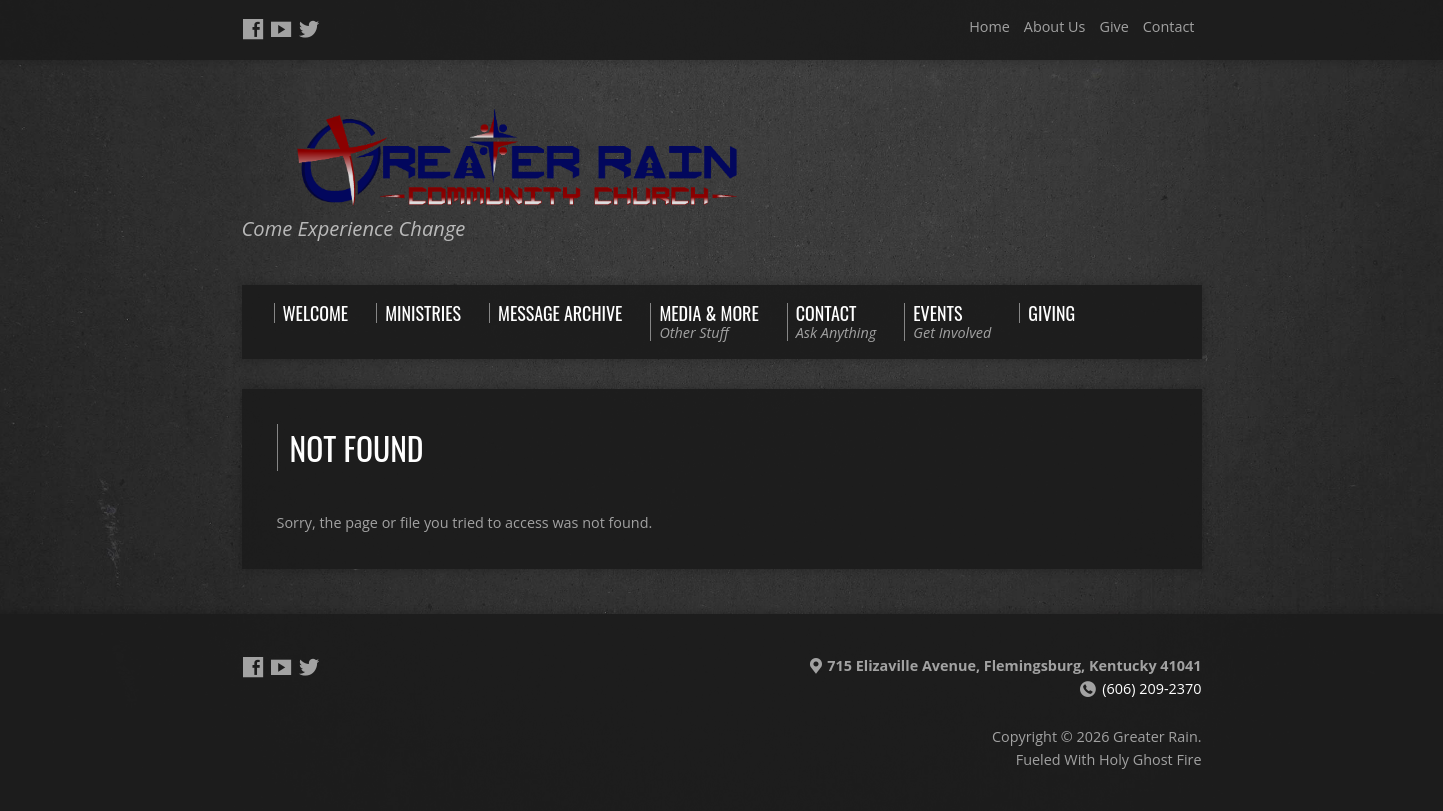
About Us (1055, 26)
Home (989, 26)
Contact (1169, 26)
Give (1113, 26)
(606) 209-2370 (1151, 688)
